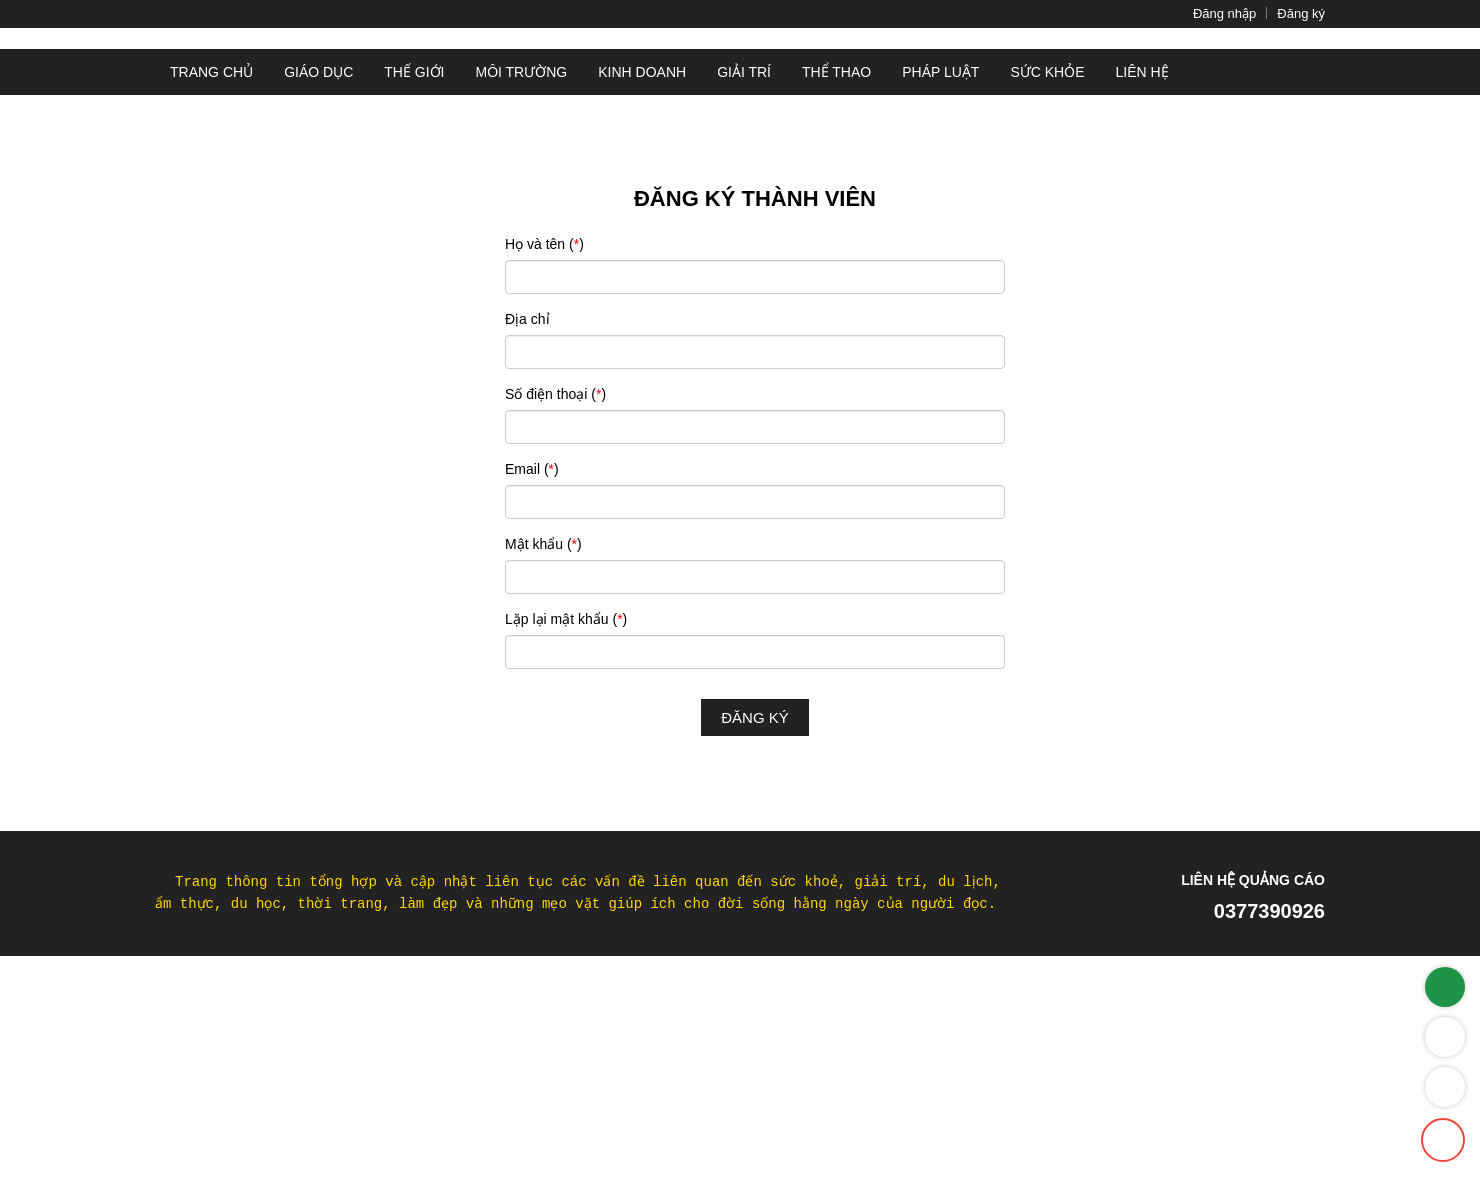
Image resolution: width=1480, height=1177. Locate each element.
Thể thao (842, 251)
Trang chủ (208, 251)
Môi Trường (522, 251)
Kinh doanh (644, 251)
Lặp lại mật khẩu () (567, 797)
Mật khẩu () (544, 722)
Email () (533, 647)
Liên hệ (1142, 251)
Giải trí (749, 251)
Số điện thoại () (557, 572)
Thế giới (412, 251)
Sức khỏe (1050, 251)
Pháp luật (944, 251)
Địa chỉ (527, 497)
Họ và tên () (544, 422)
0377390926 (1259, 1089)
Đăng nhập (1202, 13)
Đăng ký (1293, 13)
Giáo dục (313, 251)
